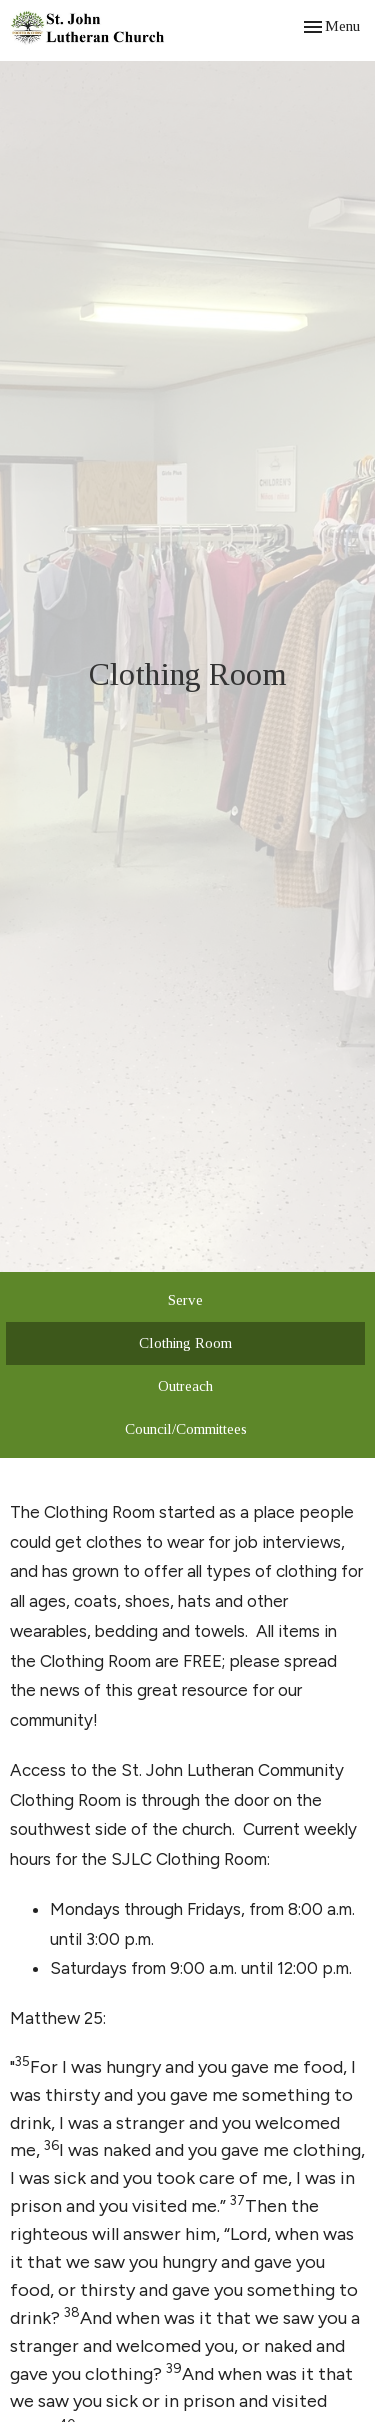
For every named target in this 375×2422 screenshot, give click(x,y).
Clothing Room (185, 1343)
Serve (185, 1300)
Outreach (185, 1386)
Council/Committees (186, 1429)
